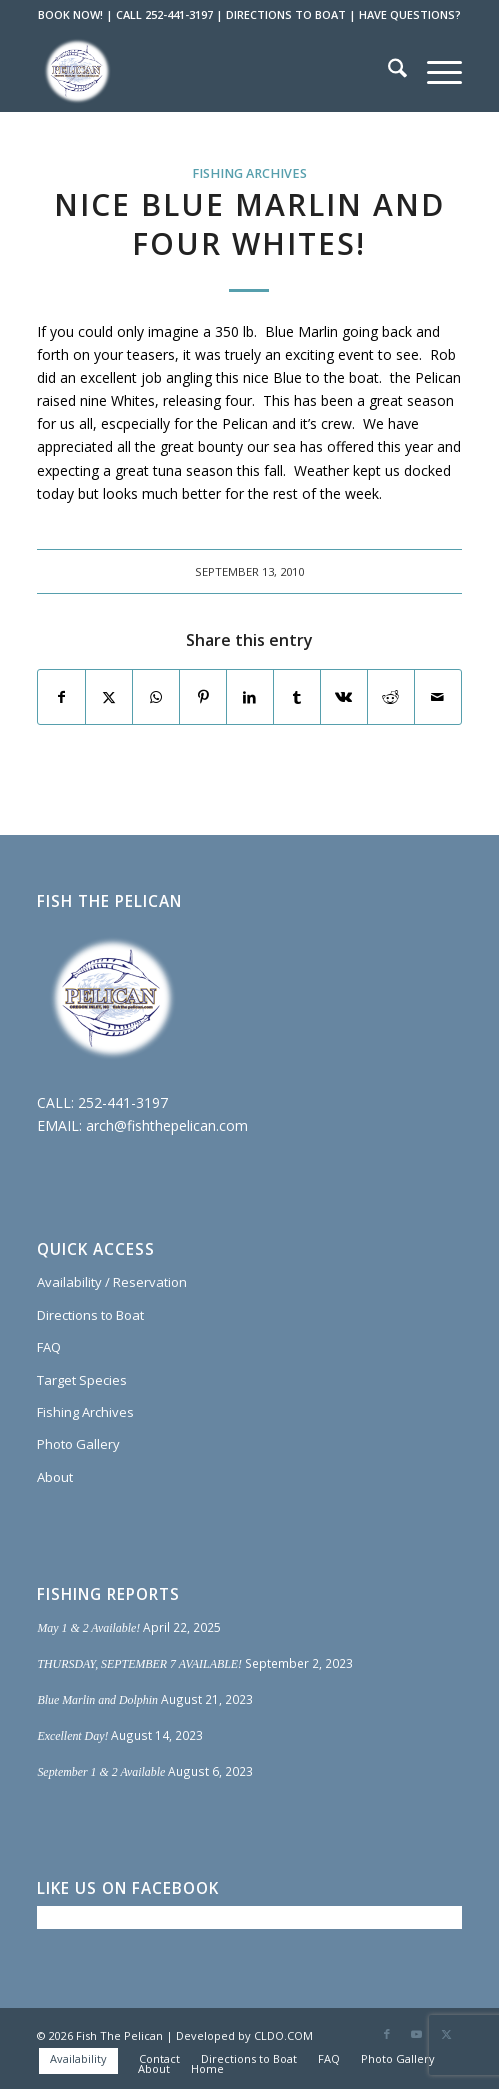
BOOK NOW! (70, 14)
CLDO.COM (283, 2035)
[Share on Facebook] (61, 697)
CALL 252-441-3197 (164, 14)
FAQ (49, 1347)
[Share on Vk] (344, 697)
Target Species (82, 1380)
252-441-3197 (123, 1102)
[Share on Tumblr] (297, 697)
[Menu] (434, 71)
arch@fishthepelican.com (167, 1125)
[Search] (387, 71)
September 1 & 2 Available (101, 1772)
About (55, 1477)
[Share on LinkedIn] (250, 697)
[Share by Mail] (438, 697)
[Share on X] (109, 697)
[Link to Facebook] (387, 2034)
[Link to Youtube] (417, 2034)
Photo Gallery (78, 1444)
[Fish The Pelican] (206, 71)
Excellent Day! (72, 1736)
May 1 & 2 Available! (88, 1628)
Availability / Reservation (112, 1282)
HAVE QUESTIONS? (410, 14)
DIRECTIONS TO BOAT (286, 14)
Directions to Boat (90, 1315)
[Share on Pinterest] (203, 697)
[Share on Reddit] (391, 697)
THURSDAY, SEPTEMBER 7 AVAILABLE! (139, 1664)
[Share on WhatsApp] (156, 697)
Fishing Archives (249, 173)
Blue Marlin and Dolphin (97, 1700)
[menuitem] (387, 71)
